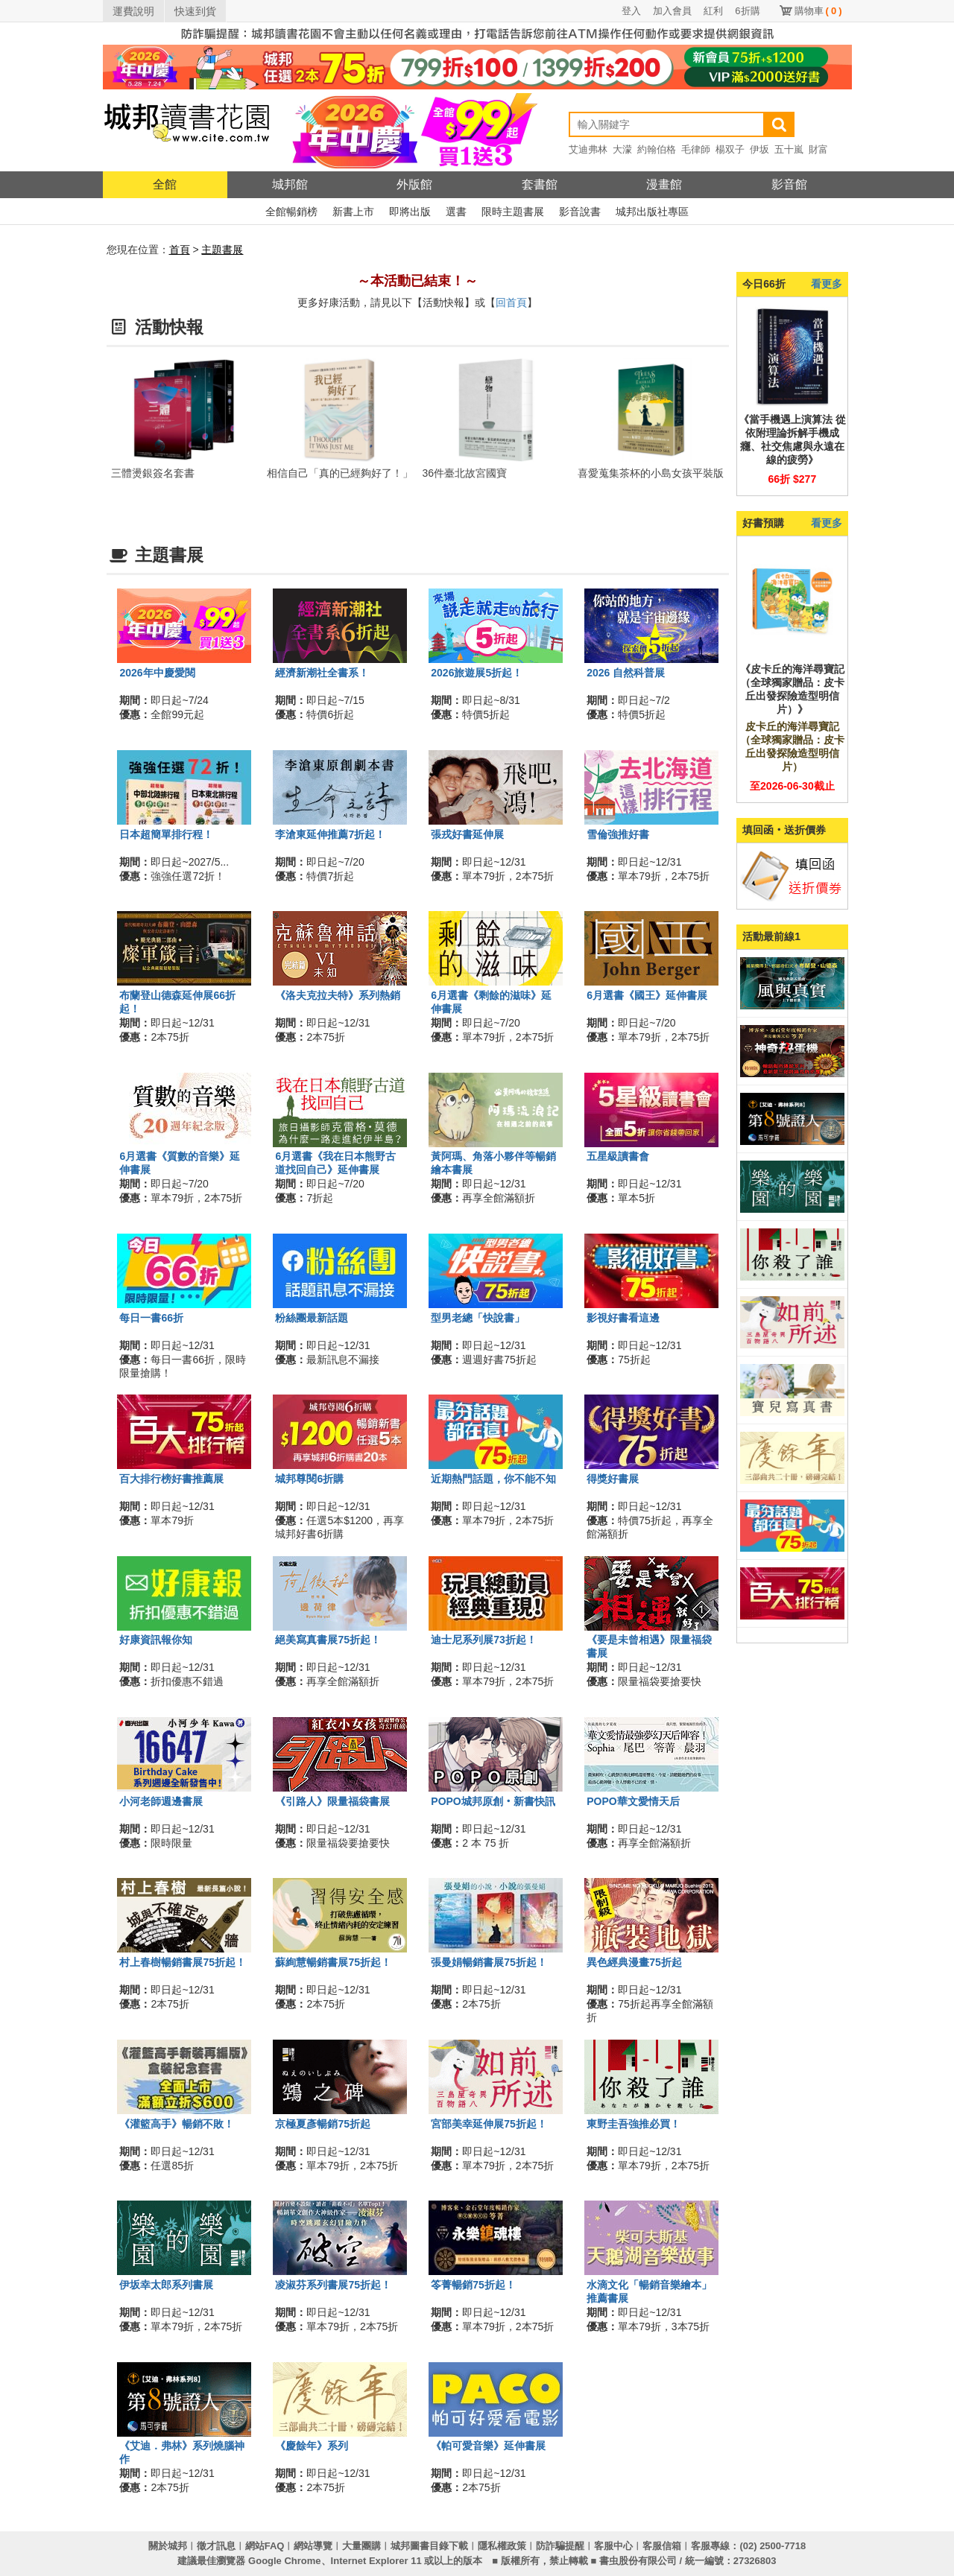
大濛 (622, 149)
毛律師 (695, 149)
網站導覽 (313, 2545)
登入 (631, 10)
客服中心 (613, 2545)
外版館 (414, 184)
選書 (456, 212)
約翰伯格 (656, 149)
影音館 (789, 184)
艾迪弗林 (588, 149)
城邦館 (290, 184)
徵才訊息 (216, 2545)
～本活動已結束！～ (417, 280)
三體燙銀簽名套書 (153, 473)
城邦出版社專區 (652, 212)
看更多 (826, 284)
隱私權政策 (502, 2545)
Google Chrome (284, 2560)
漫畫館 (664, 184)
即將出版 (410, 212)
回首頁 (511, 302)
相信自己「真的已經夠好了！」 (340, 473)
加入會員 (672, 10)
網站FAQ (265, 2545)
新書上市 (353, 212)
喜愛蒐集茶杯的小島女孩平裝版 (651, 473)
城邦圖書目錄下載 (429, 2545)
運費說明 (133, 11)
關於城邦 (167, 2545)
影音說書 (580, 212)
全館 (165, 184)
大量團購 (361, 2545)
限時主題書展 (512, 212)
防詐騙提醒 (560, 2545)
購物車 (818, 10)
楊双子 (730, 149)
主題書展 (222, 250)
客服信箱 (661, 2545)
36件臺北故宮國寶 (465, 473)
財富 (818, 149)
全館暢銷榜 (291, 212)
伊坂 (759, 149)
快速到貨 (195, 11)
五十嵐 (788, 149)
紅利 (713, 10)
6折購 (747, 10)
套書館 (539, 184)
